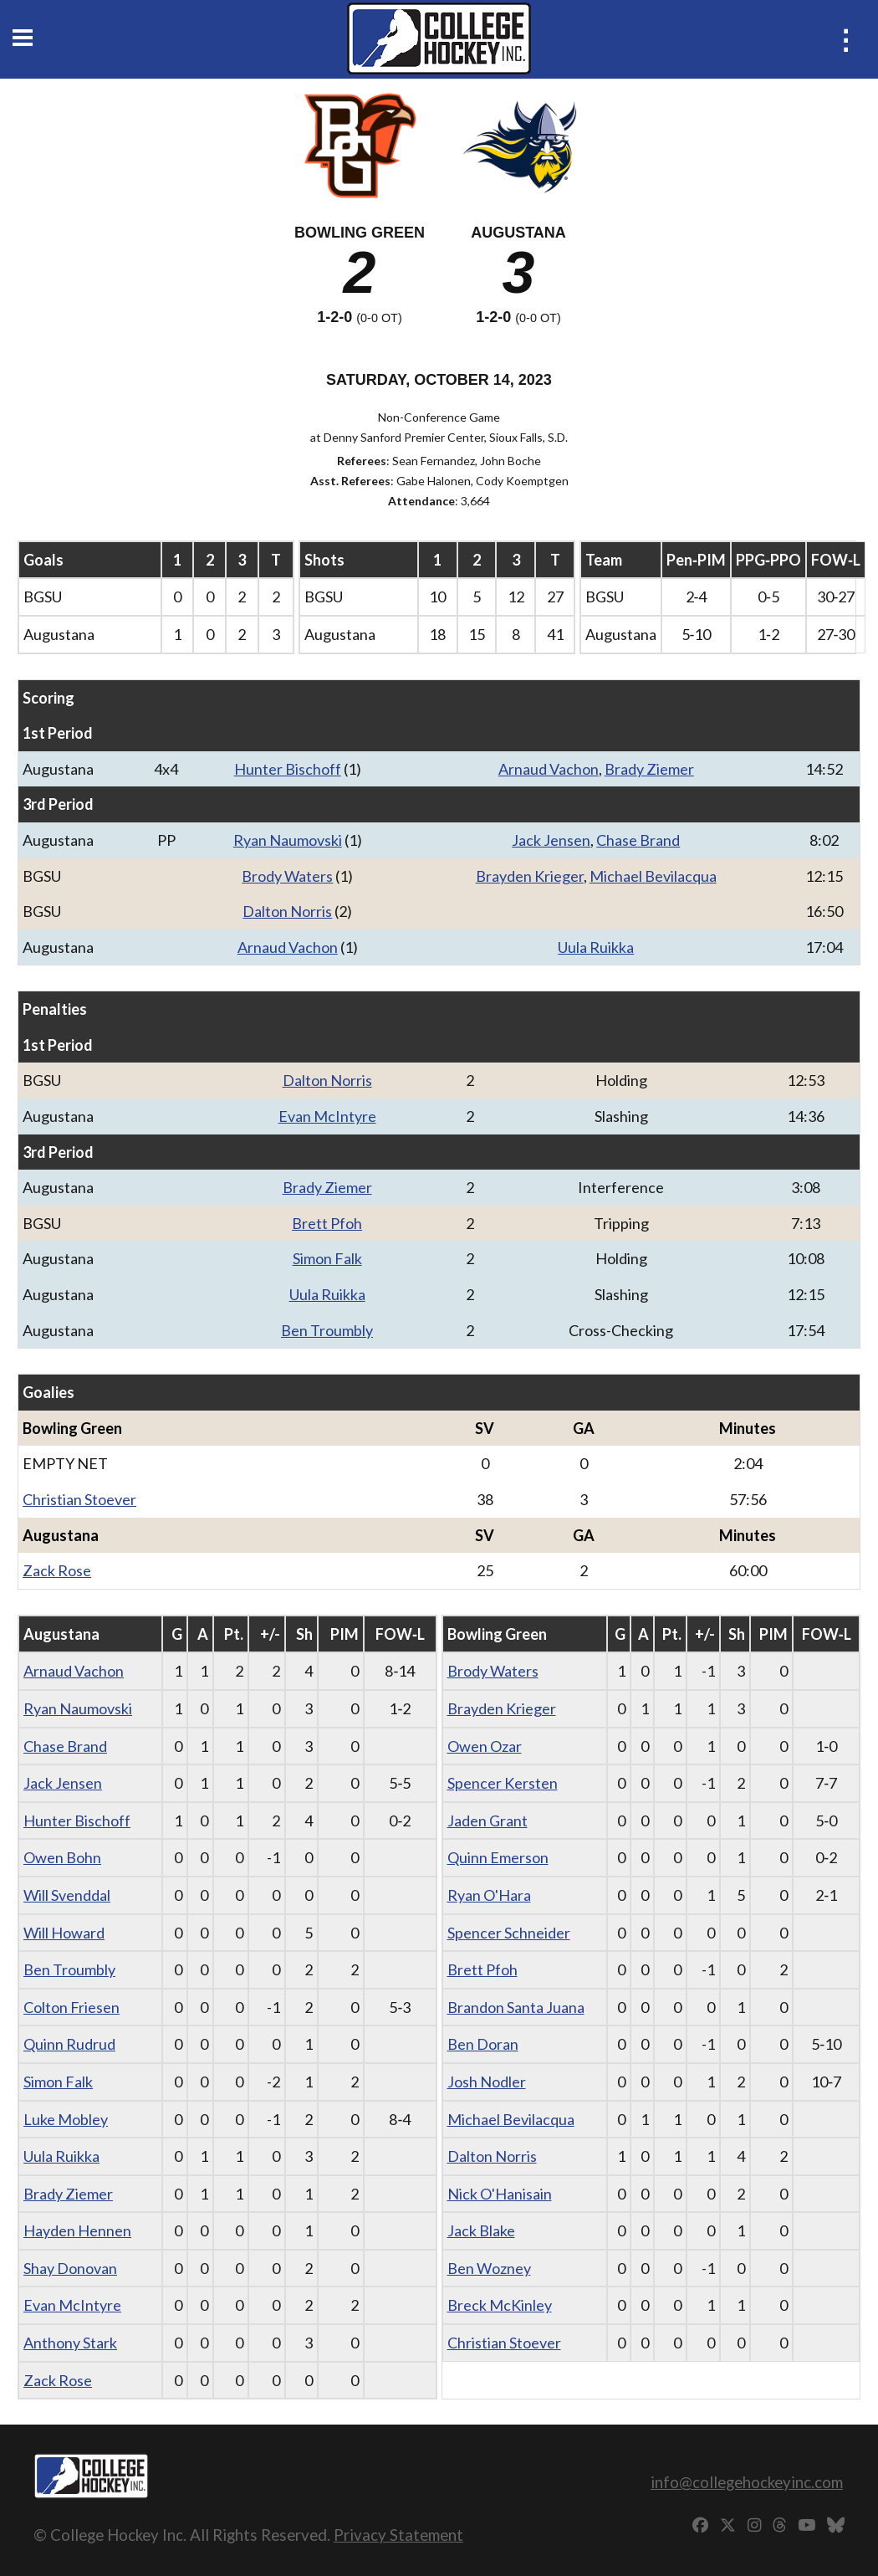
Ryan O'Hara (489, 1895)
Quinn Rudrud (69, 2044)
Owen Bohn (62, 1857)
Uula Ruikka (596, 947)
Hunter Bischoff (287, 769)
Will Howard (64, 1932)
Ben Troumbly (327, 1330)
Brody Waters (287, 876)
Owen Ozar (484, 1746)
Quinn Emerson (498, 1857)
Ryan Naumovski (287, 840)
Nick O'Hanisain (499, 2193)
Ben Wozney (489, 2268)
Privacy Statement (398, 2534)
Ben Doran (482, 2044)
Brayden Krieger (530, 876)
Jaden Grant (487, 1820)
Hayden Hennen (77, 2230)
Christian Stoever (79, 1499)
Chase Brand (638, 840)
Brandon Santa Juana (515, 2007)
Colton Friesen (71, 2007)
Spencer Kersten (502, 1783)
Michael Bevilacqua (653, 876)
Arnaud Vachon (548, 769)
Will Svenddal (66, 1895)
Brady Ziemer (649, 769)
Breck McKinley (499, 2305)
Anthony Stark (70, 2342)
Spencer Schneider (508, 1932)
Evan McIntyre (327, 1116)
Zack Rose (57, 1570)
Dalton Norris (287, 911)
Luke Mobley (65, 2119)
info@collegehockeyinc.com (747, 2481)
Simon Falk (327, 1258)
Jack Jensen (551, 840)
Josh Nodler (486, 2081)
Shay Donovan (70, 2268)
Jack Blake (481, 2230)
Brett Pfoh (327, 1223)
